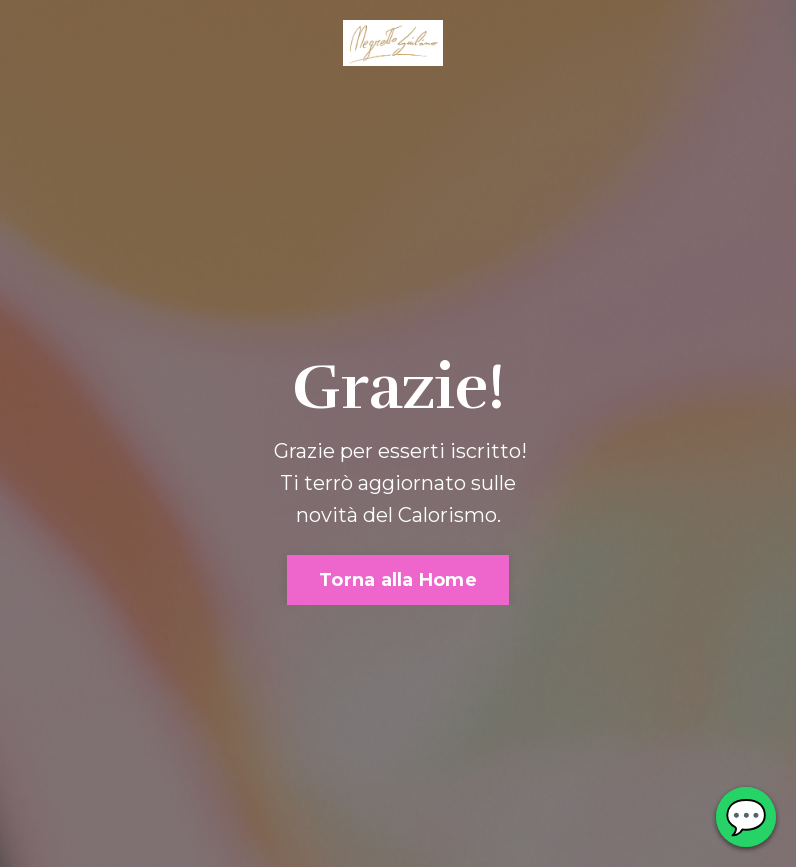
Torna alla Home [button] (398, 580)
